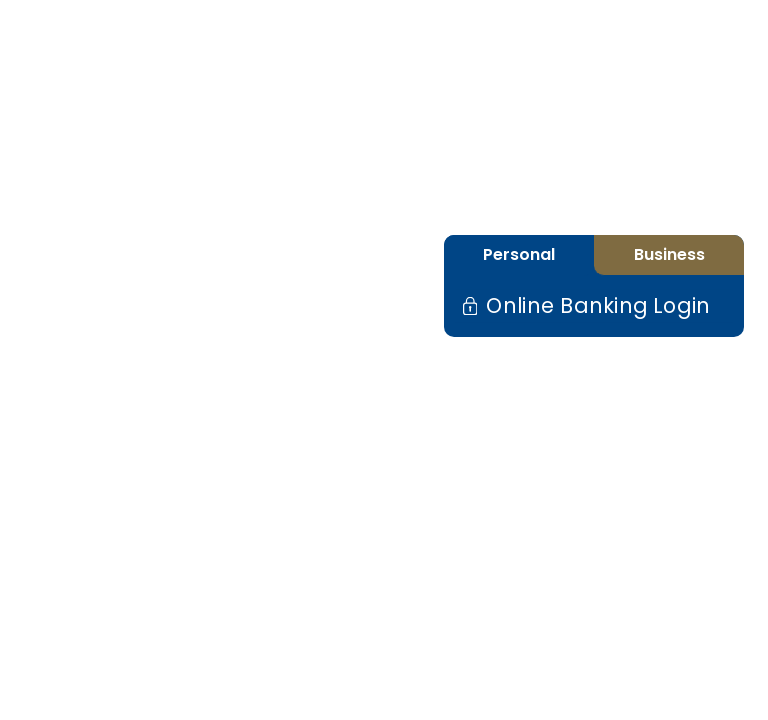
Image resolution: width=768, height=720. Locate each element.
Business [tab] (669, 254)
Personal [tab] (519, 254)
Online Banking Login (593, 306)
